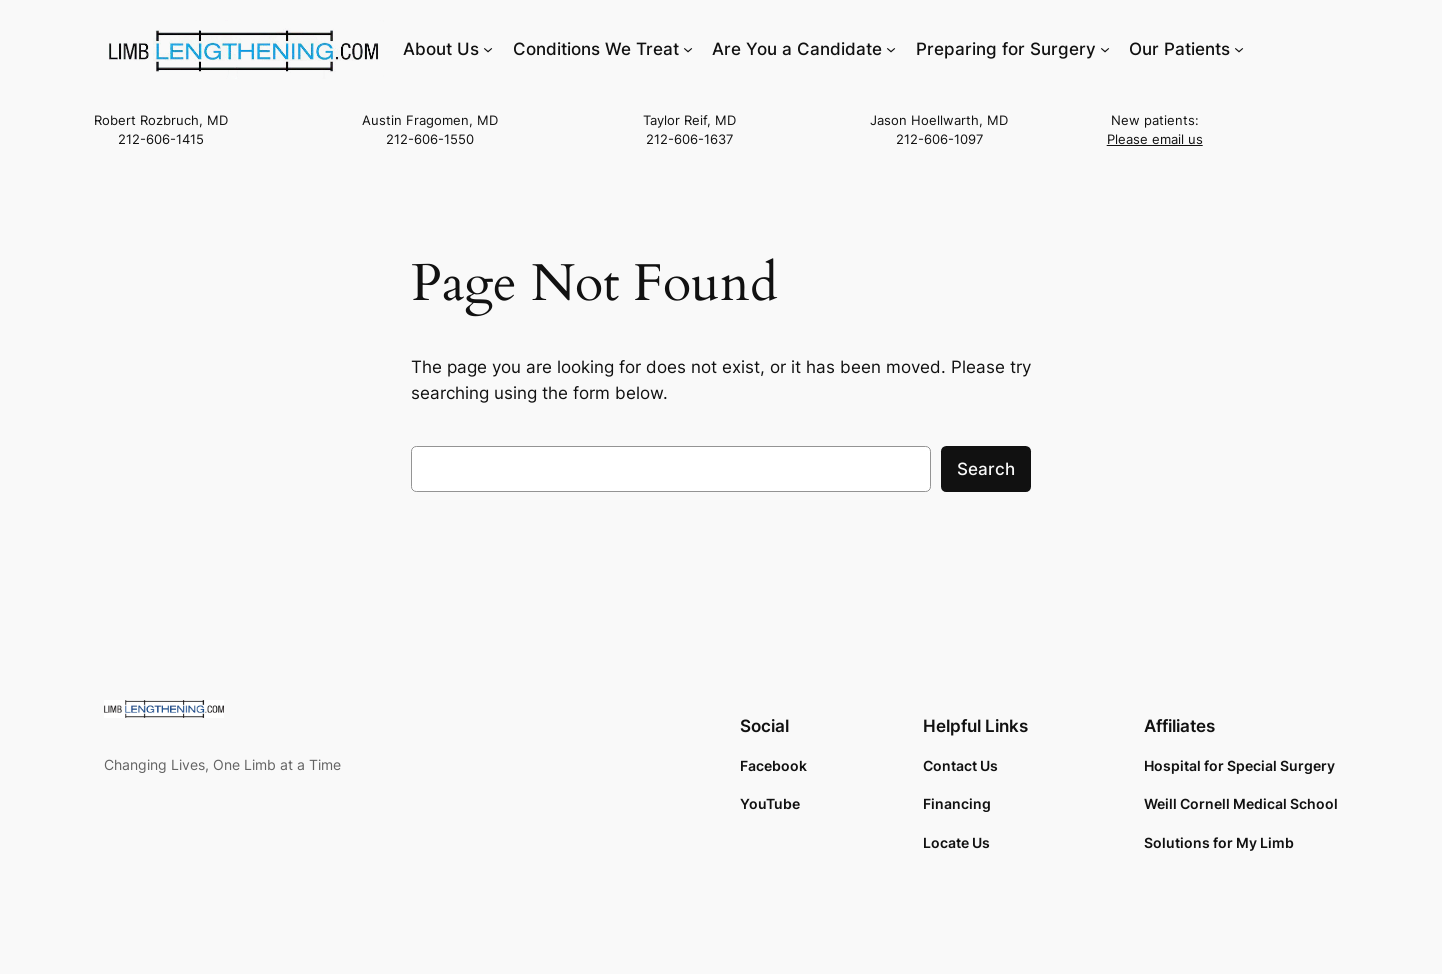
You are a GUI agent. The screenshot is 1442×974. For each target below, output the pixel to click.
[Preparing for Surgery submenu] (1105, 49)
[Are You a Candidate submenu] (891, 49)
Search (986, 469)
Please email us (1155, 139)
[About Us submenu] (488, 49)
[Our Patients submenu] (1239, 49)
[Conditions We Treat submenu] (688, 49)
